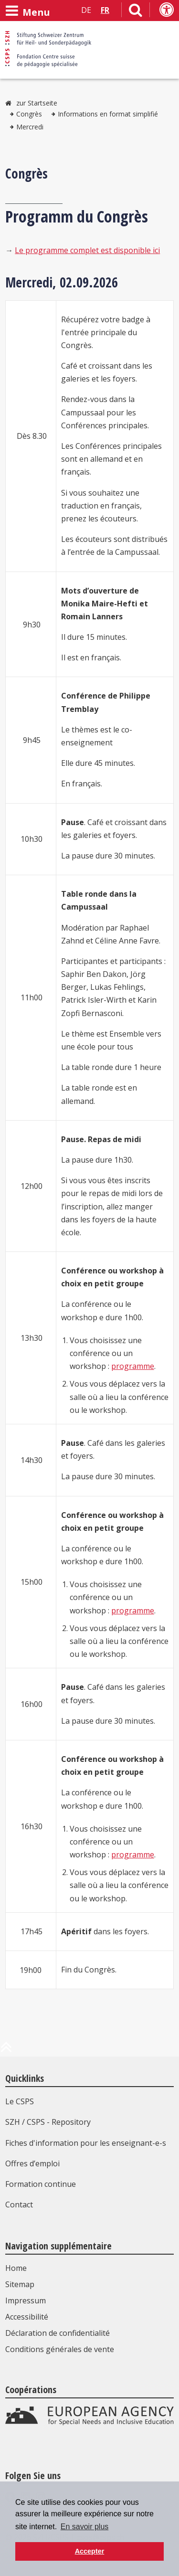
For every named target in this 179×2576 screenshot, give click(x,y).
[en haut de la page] (6, 2051)
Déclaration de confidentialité (57, 2333)
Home (16, 2268)
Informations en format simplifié (108, 113)
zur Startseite (36, 102)
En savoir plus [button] (85, 2527)
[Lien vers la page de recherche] (135, 12)
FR (105, 10)
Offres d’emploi (32, 2163)
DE (86, 10)
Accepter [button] (90, 2551)
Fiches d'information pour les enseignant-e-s (85, 2143)
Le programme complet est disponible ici (87, 250)
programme (132, 1366)
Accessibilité (26, 2316)
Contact (19, 2204)
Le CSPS (19, 2101)
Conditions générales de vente (59, 2349)
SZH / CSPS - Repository (48, 2122)
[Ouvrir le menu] (27, 11)
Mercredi (29, 126)
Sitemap (19, 2284)
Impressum (25, 2300)
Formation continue (40, 2184)
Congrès (29, 113)
